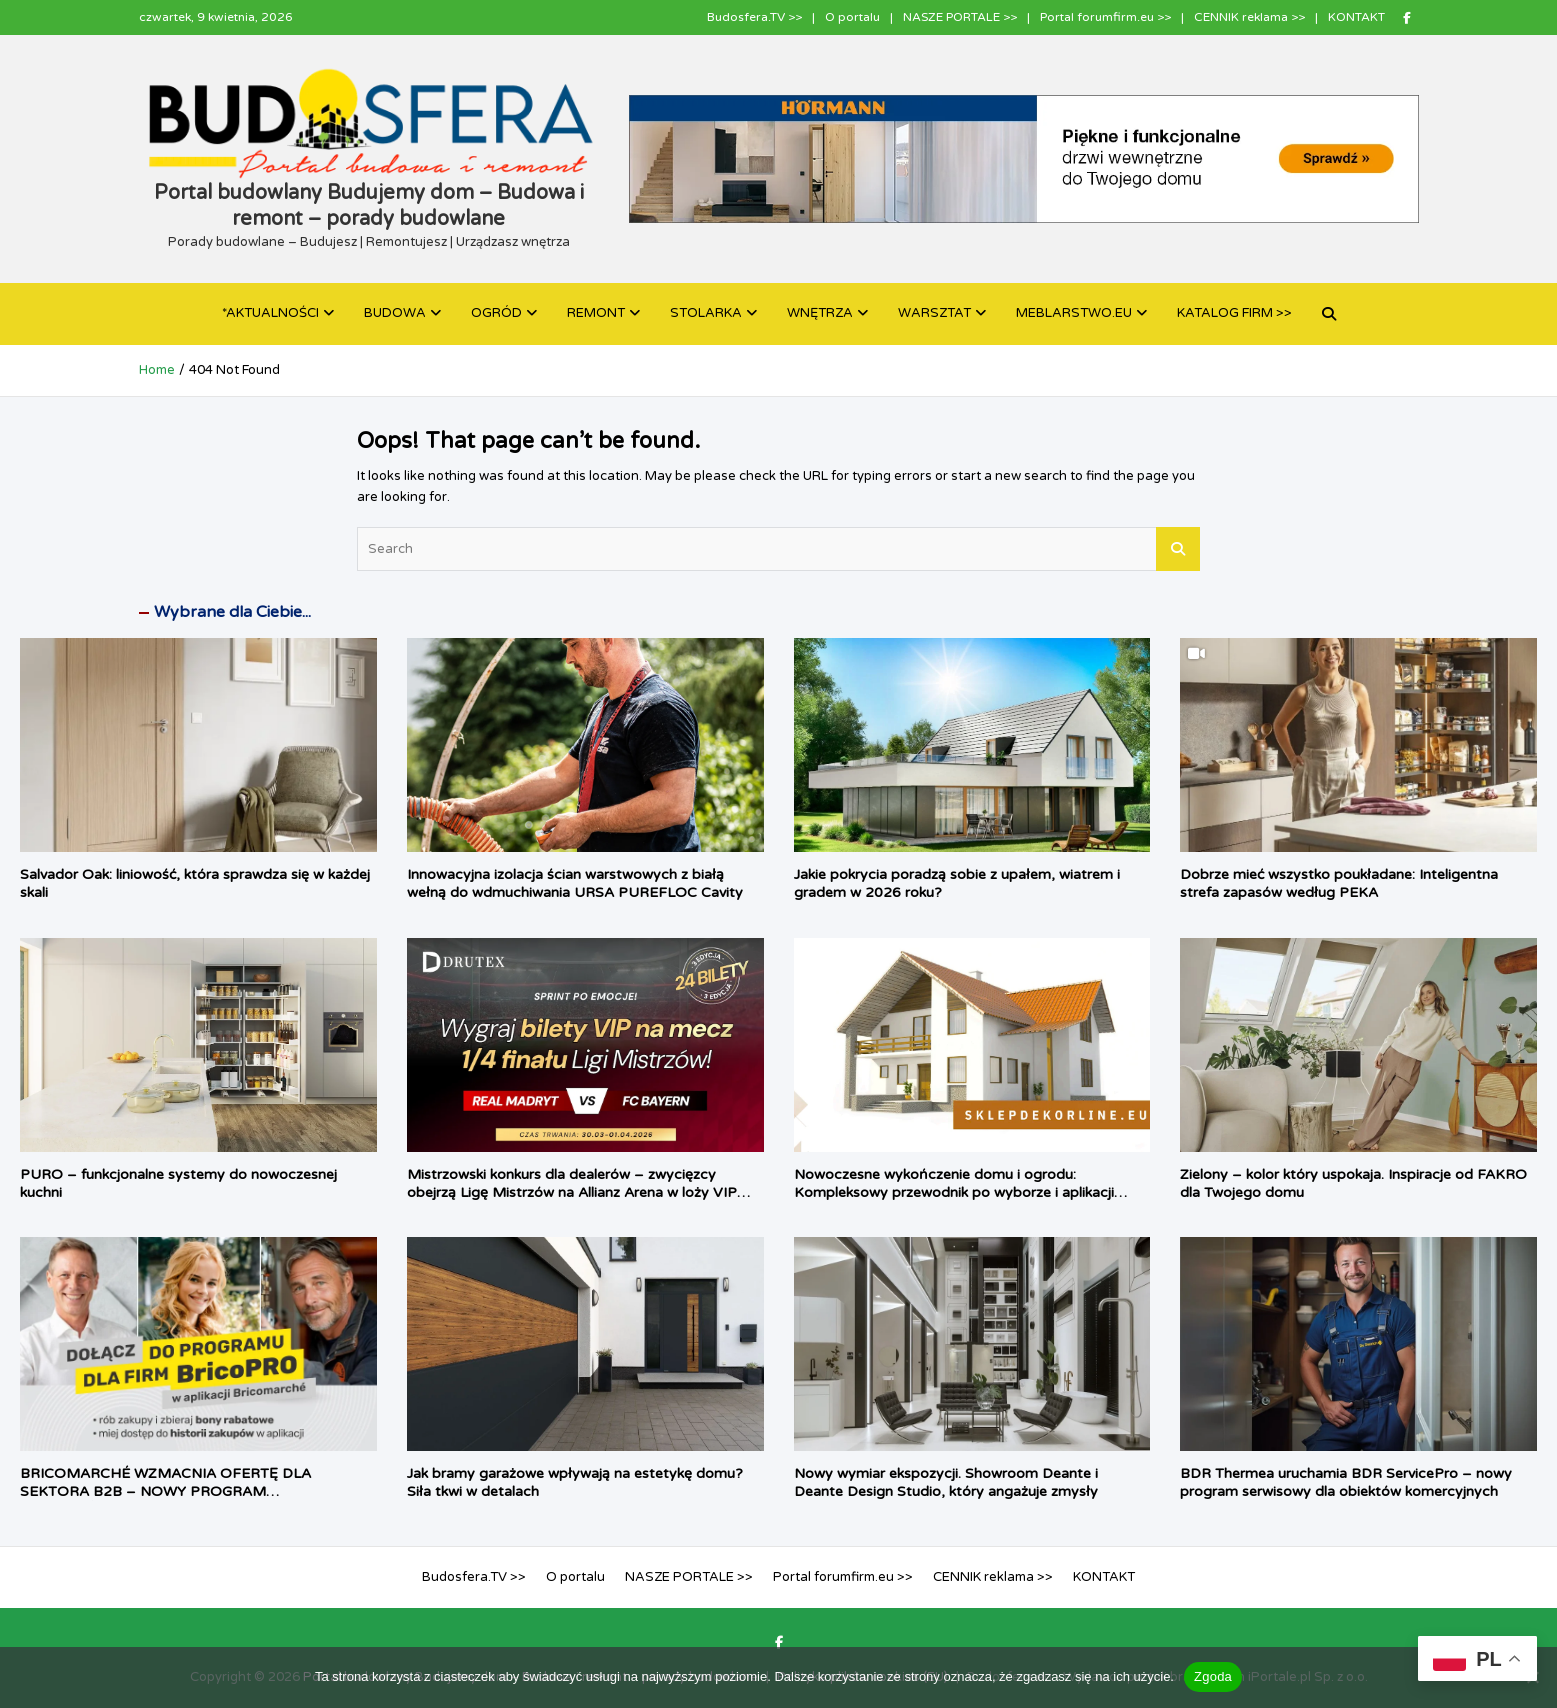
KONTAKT (1356, 17)
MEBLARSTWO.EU (1074, 313)
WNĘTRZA (820, 313)
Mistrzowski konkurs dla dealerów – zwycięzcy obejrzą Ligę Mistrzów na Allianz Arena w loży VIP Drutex (572, 1192)
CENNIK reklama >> (1249, 17)
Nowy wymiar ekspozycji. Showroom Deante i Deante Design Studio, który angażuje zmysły (946, 1482)
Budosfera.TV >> (754, 17)
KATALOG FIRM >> (1234, 313)
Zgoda (1213, 1676)
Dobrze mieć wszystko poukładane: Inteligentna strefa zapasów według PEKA (1339, 883)
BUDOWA (395, 313)
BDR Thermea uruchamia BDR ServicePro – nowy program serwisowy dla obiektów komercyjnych (1346, 1482)
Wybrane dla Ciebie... (232, 612)
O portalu (852, 17)
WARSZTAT (934, 313)
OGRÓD (496, 313)
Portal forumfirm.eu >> (1105, 17)
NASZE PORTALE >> (960, 17)
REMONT (596, 313)
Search (1178, 549)
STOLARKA (706, 313)
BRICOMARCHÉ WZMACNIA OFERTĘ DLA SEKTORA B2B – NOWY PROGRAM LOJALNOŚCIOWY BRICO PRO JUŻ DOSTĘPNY (182, 1491)
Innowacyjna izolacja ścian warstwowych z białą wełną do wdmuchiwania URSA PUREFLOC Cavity (575, 883)
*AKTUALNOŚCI (270, 313)
